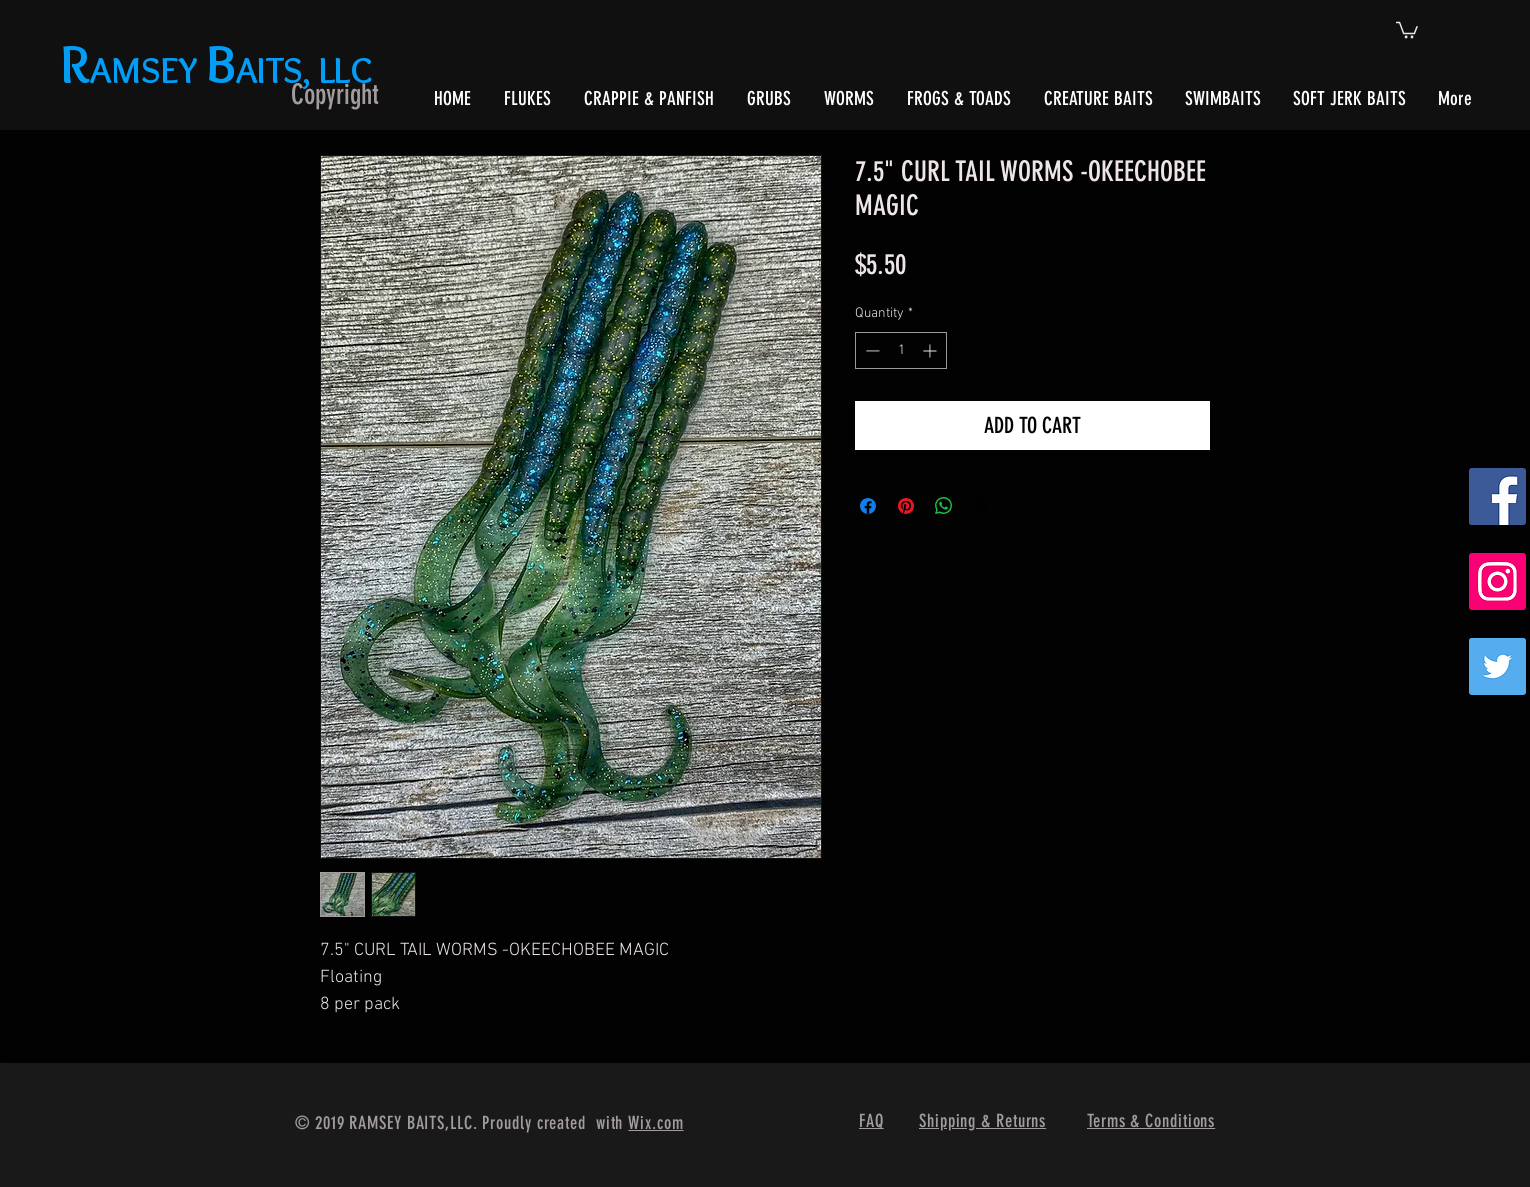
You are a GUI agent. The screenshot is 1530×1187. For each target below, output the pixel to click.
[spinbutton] (901, 350)
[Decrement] (870, 350)
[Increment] (931, 350)
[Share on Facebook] (868, 506)
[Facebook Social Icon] (1497, 496)
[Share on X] (982, 506)
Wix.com (655, 1123)
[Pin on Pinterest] (906, 506)
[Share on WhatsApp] (944, 506)
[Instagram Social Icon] (1497, 581)
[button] (1407, 29)
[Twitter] (1497, 666)
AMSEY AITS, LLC (220, 69)
